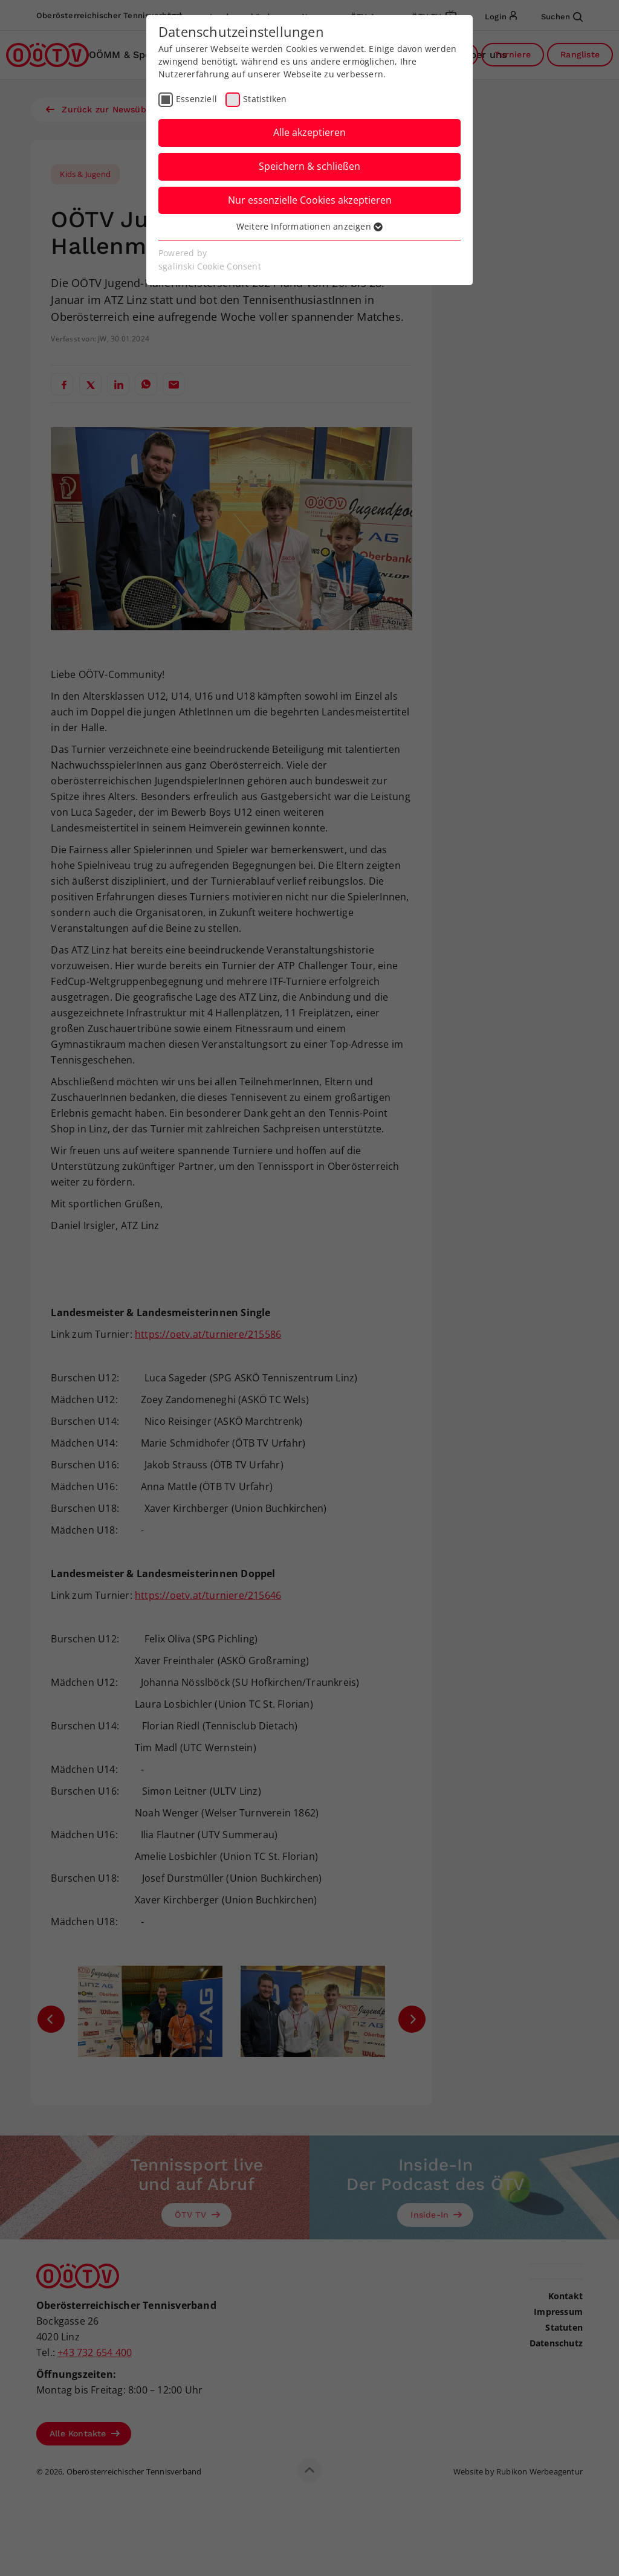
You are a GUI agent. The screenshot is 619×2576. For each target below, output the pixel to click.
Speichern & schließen (309, 166)
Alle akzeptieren (309, 132)
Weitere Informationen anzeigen (309, 226)
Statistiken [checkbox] (265, 99)
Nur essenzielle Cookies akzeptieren (310, 200)
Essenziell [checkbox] (196, 99)
